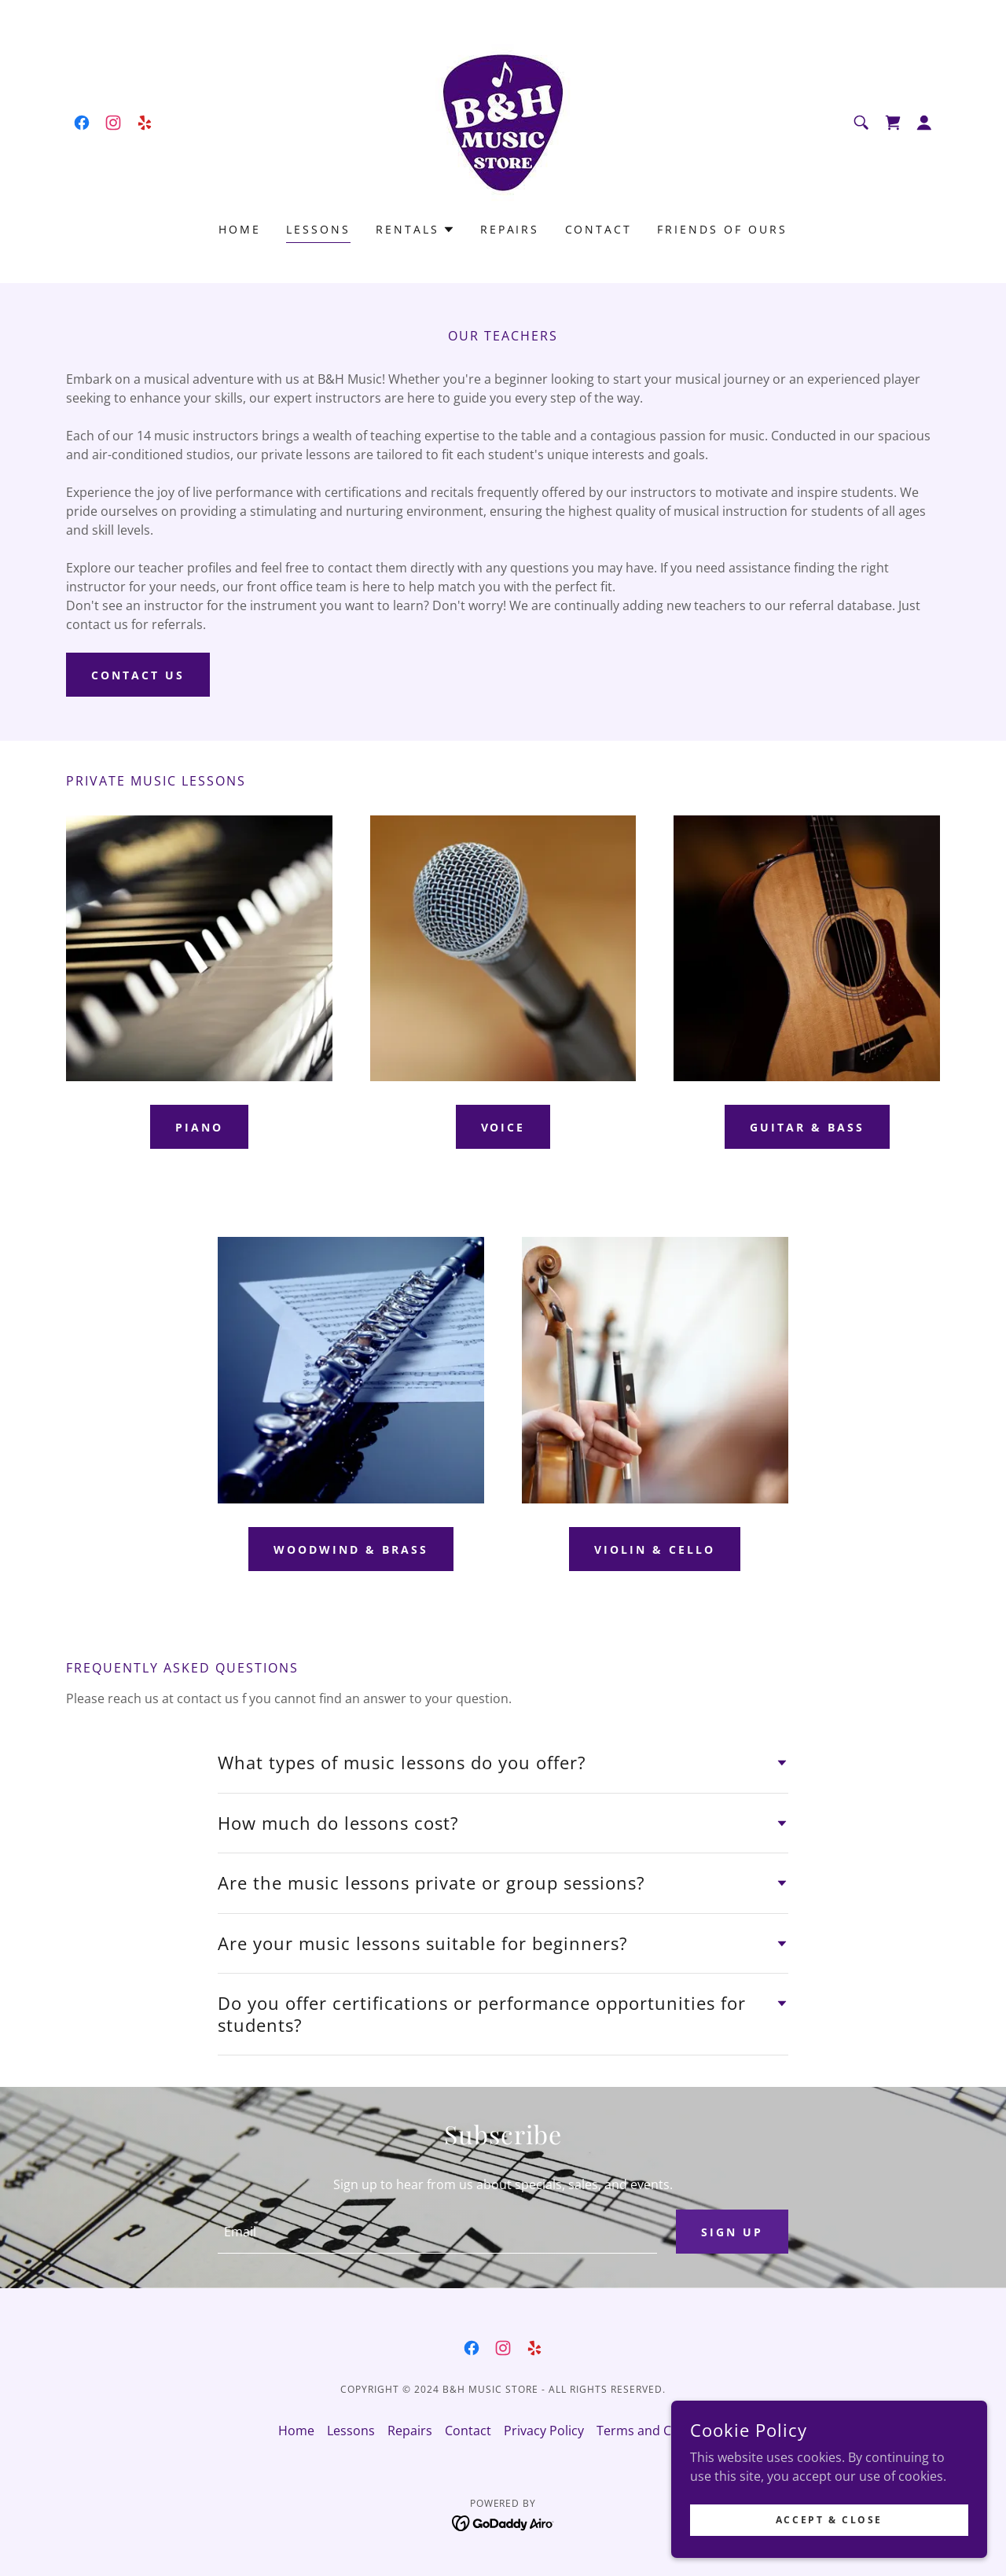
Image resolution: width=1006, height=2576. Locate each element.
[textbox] (437, 2232)
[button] (924, 122)
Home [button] (296, 2430)
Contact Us (138, 675)
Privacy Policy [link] (544, 2430)
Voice (503, 1127)
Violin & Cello (654, 1549)
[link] (81, 122)
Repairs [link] (510, 229)
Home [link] (239, 229)
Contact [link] (599, 229)
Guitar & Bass (807, 1127)
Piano (199, 1127)
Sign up (732, 2232)
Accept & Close (830, 2519)
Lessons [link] (318, 229)
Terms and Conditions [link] (662, 2430)
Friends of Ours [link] (722, 229)
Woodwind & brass (351, 1549)
